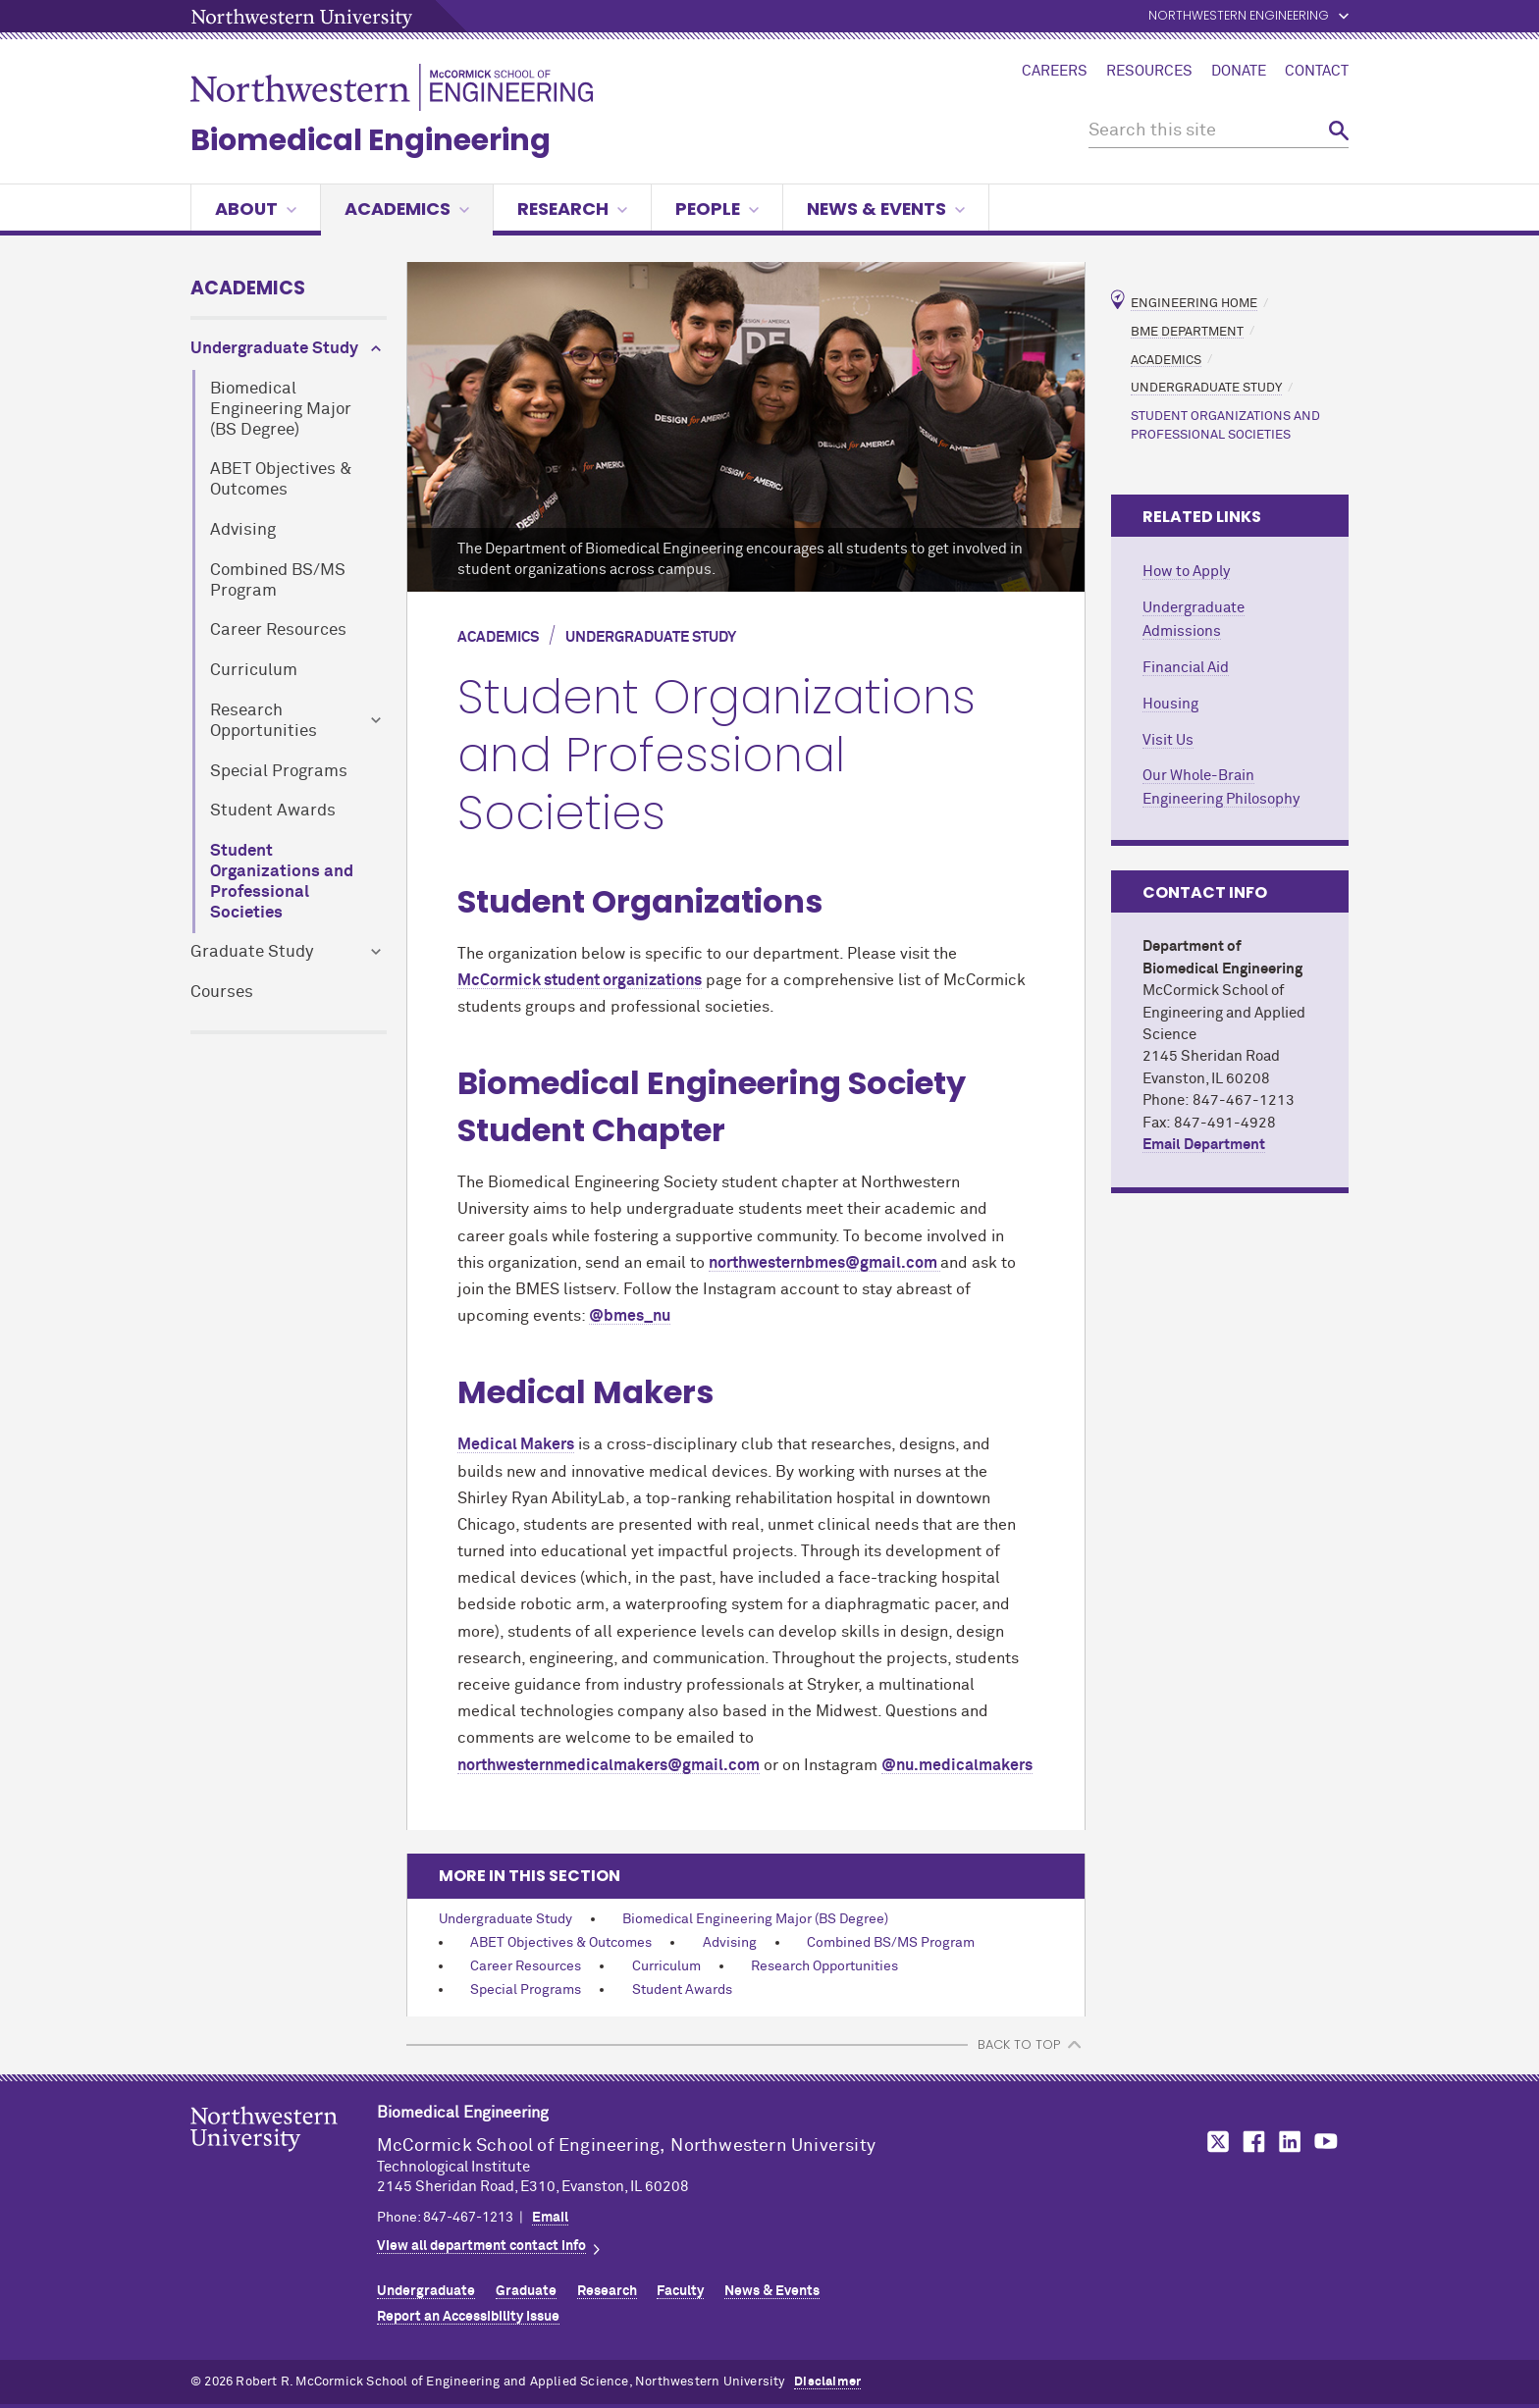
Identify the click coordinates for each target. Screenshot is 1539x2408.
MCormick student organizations (579, 980)
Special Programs (278, 771)
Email (550, 2218)
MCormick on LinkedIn (1288, 2141)
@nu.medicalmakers (957, 1765)
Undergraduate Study (274, 348)
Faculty (680, 2291)
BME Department (1187, 331)
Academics (407, 208)
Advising (243, 530)
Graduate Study (251, 952)
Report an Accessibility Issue (468, 2317)
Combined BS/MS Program (277, 581)
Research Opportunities (263, 721)
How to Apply (1186, 571)
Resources (1149, 72)
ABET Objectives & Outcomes (281, 479)
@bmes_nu (629, 1316)
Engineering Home (1194, 303)
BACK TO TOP (1019, 2044)
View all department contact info (481, 2246)
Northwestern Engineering (1238, 16)
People (717, 208)
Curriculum (253, 670)
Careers (1055, 72)
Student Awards (273, 811)
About (255, 208)
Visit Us (1168, 740)
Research (572, 208)
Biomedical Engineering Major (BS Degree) (280, 410)
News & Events (886, 208)
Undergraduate (426, 2291)
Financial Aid (1185, 667)
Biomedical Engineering (370, 140)
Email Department (1203, 1144)
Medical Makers (515, 1444)
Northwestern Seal (283, 2160)
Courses (221, 992)
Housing (1170, 704)
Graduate (526, 2291)
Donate (1238, 72)
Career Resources (278, 630)
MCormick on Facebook (1251, 2141)
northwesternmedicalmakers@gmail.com (608, 1765)
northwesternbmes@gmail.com (824, 1263)
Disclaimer (827, 2382)
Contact (1317, 72)
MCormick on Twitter (1214, 2141)
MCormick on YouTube (1326, 2141)
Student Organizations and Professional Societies (281, 881)
